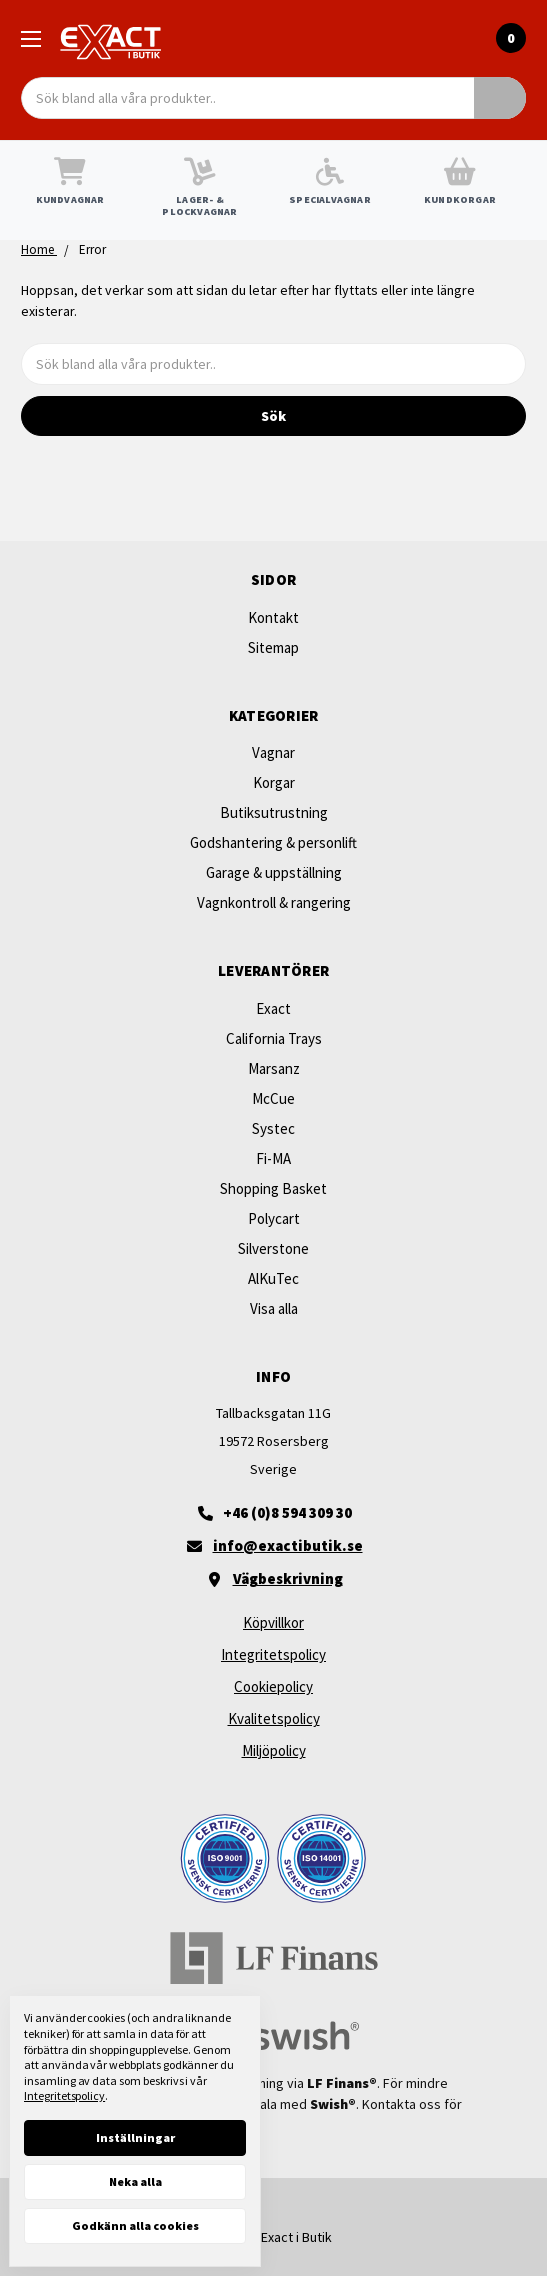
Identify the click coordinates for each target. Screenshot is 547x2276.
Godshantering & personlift (273, 842)
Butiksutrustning (274, 812)
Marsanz (274, 1068)
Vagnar (273, 752)
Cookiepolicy (273, 1686)
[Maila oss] (273, 1546)
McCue (273, 1098)
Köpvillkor (273, 1622)
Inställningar (135, 2137)
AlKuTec (273, 1278)
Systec (273, 1128)
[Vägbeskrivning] (273, 1579)
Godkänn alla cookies (135, 2225)
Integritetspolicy (273, 1654)
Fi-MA (273, 1158)
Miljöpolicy (274, 1750)
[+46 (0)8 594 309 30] (273, 1513)
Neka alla (135, 2181)
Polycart (274, 1218)
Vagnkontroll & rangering (274, 902)
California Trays (274, 1038)
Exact (273, 1008)
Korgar (274, 782)
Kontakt (273, 617)
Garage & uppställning (274, 872)
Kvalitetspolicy (274, 1718)
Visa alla (274, 1308)
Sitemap (273, 647)
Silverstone (273, 1248)
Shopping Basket (273, 1188)
